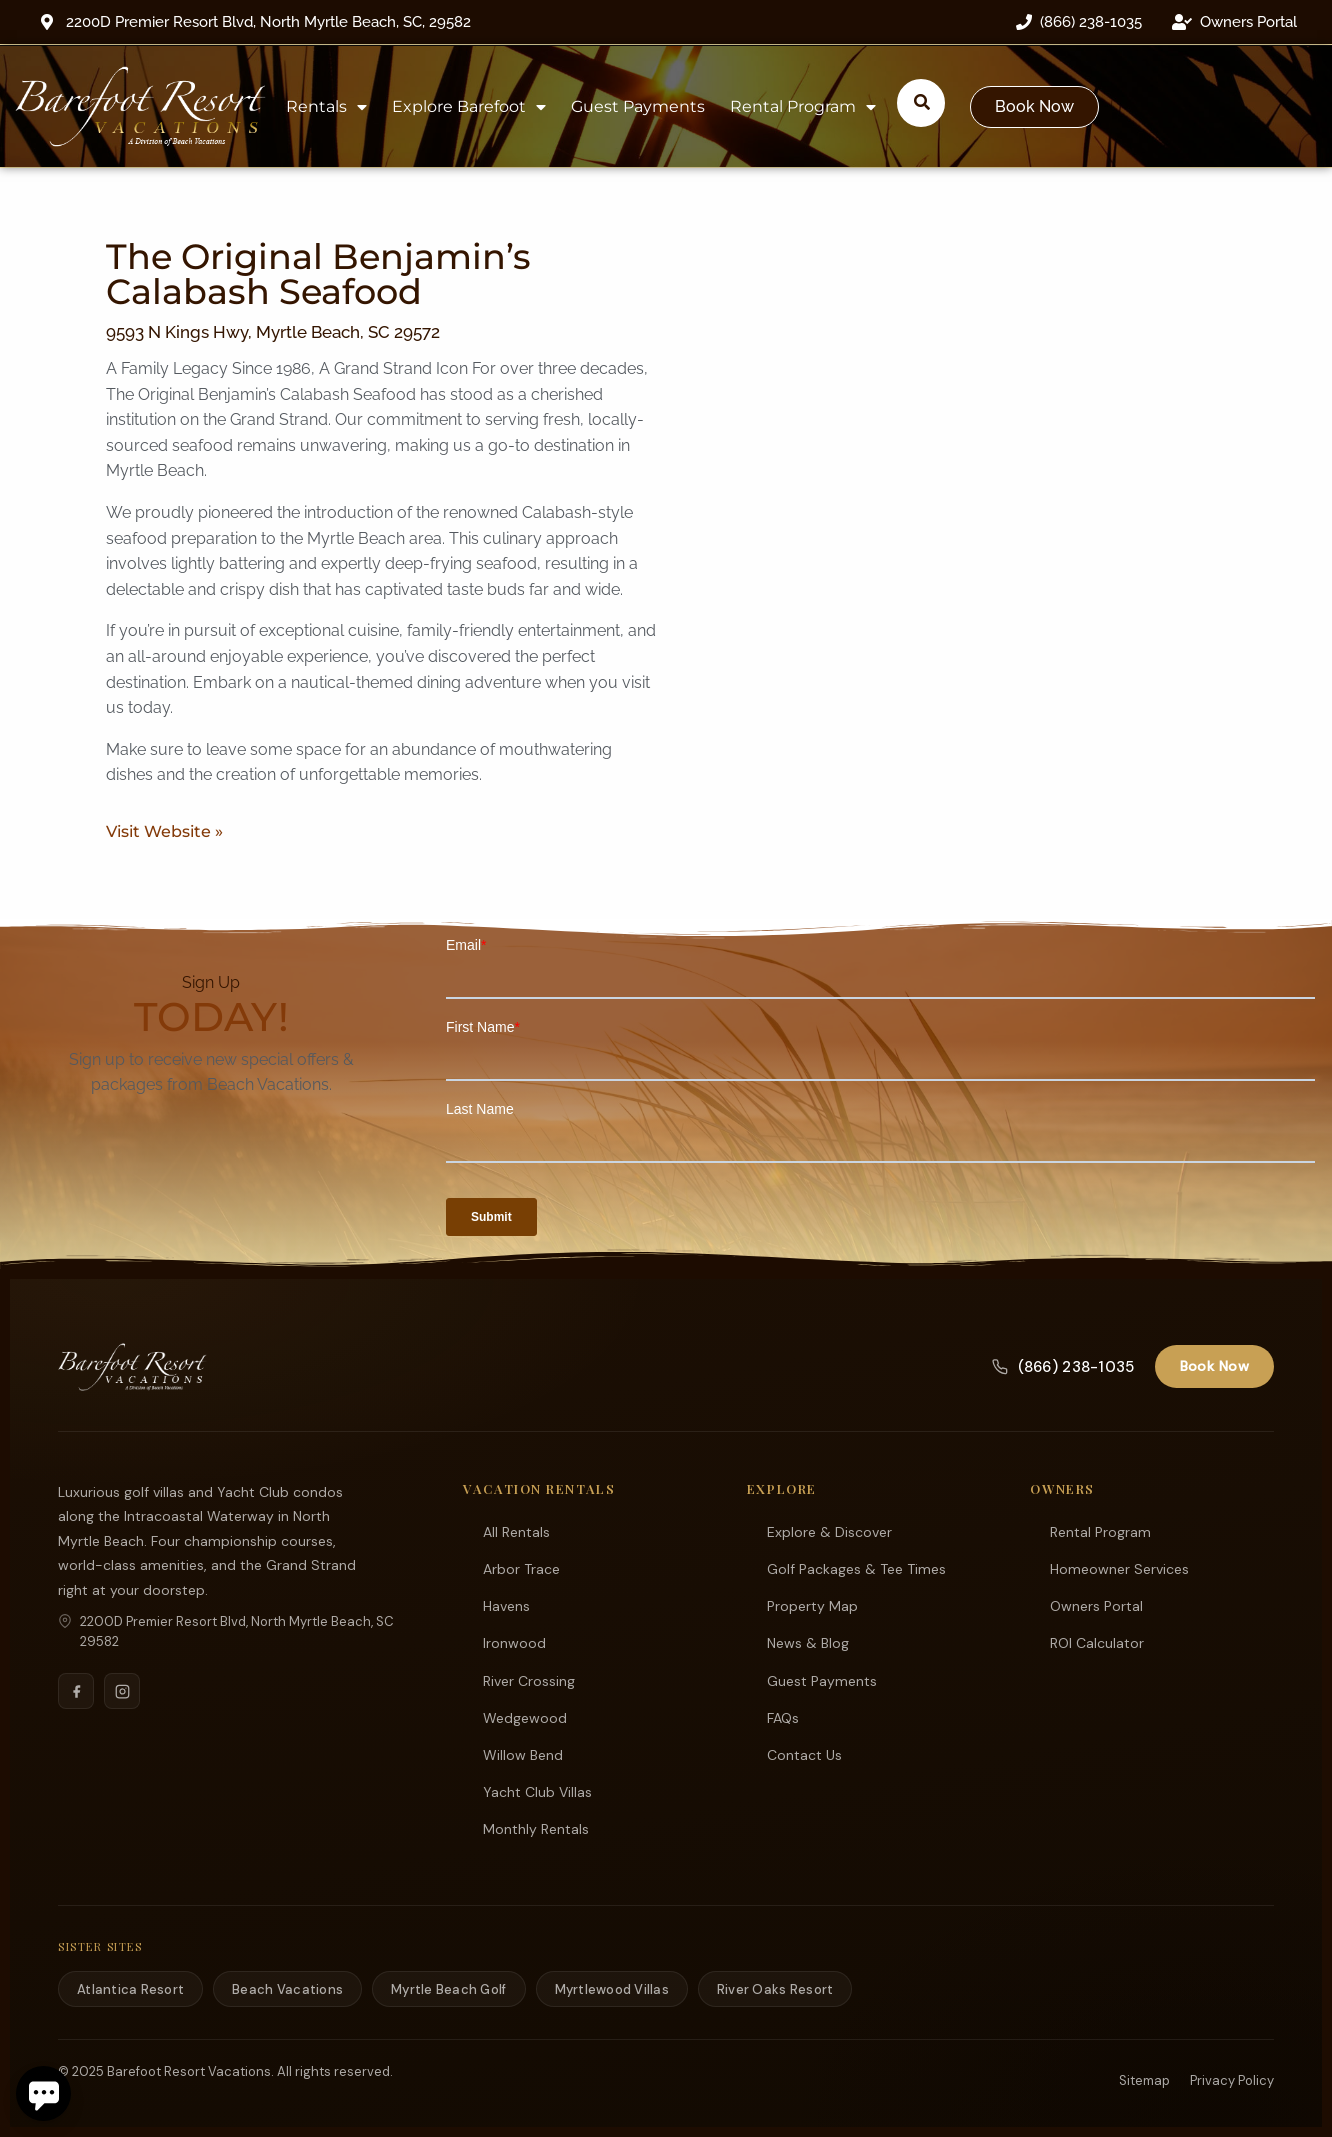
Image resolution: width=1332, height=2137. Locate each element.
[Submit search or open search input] (922, 102)
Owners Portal (1096, 1605)
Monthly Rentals (536, 1828)
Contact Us (804, 1754)
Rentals (326, 107)
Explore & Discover (829, 1531)
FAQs (783, 1717)
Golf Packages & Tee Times (856, 1568)
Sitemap (1144, 2079)
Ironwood (514, 1642)
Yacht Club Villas (537, 1791)
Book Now (1214, 1365)
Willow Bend (523, 1754)
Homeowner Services (1119, 1568)
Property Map (812, 1605)
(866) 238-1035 (1063, 1366)
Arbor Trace (521, 1568)
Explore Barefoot (469, 107)
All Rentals (516, 1531)
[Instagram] (122, 1690)
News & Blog (808, 1642)
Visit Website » (164, 831)
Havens (506, 1605)
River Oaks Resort (775, 1988)
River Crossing (529, 1680)
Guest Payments (638, 106)
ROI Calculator (1097, 1642)
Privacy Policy (1232, 2079)
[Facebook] (76, 1690)
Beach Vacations (287, 1988)
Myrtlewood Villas (612, 1988)
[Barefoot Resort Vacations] (132, 1366)
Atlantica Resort (130, 1988)
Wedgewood (525, 1717)
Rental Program (803, 107)
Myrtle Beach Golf (448, 1988)
